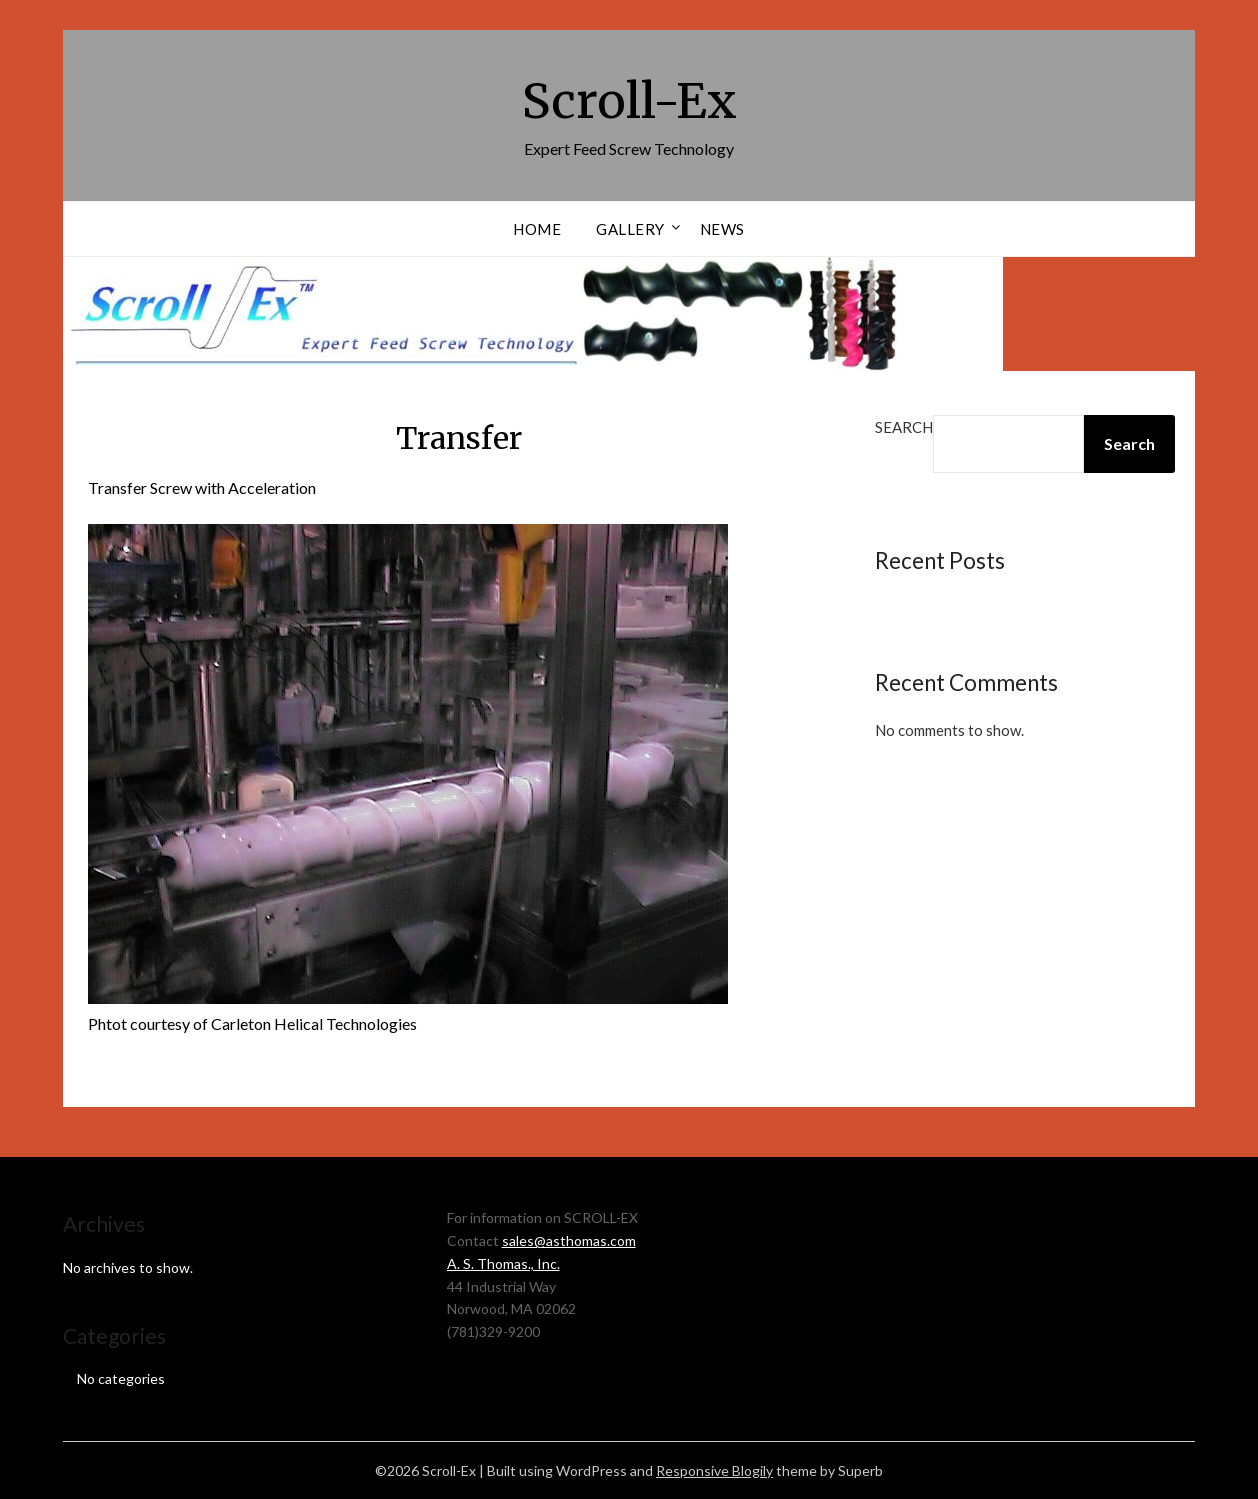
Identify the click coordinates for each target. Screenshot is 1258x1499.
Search (904, 427)
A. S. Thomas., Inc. (503, 1263)
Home (537, 229)
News (722, 229)
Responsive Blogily (714, 1470)
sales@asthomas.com (569, 1240)
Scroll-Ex (629, 101)
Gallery (630, 229)
